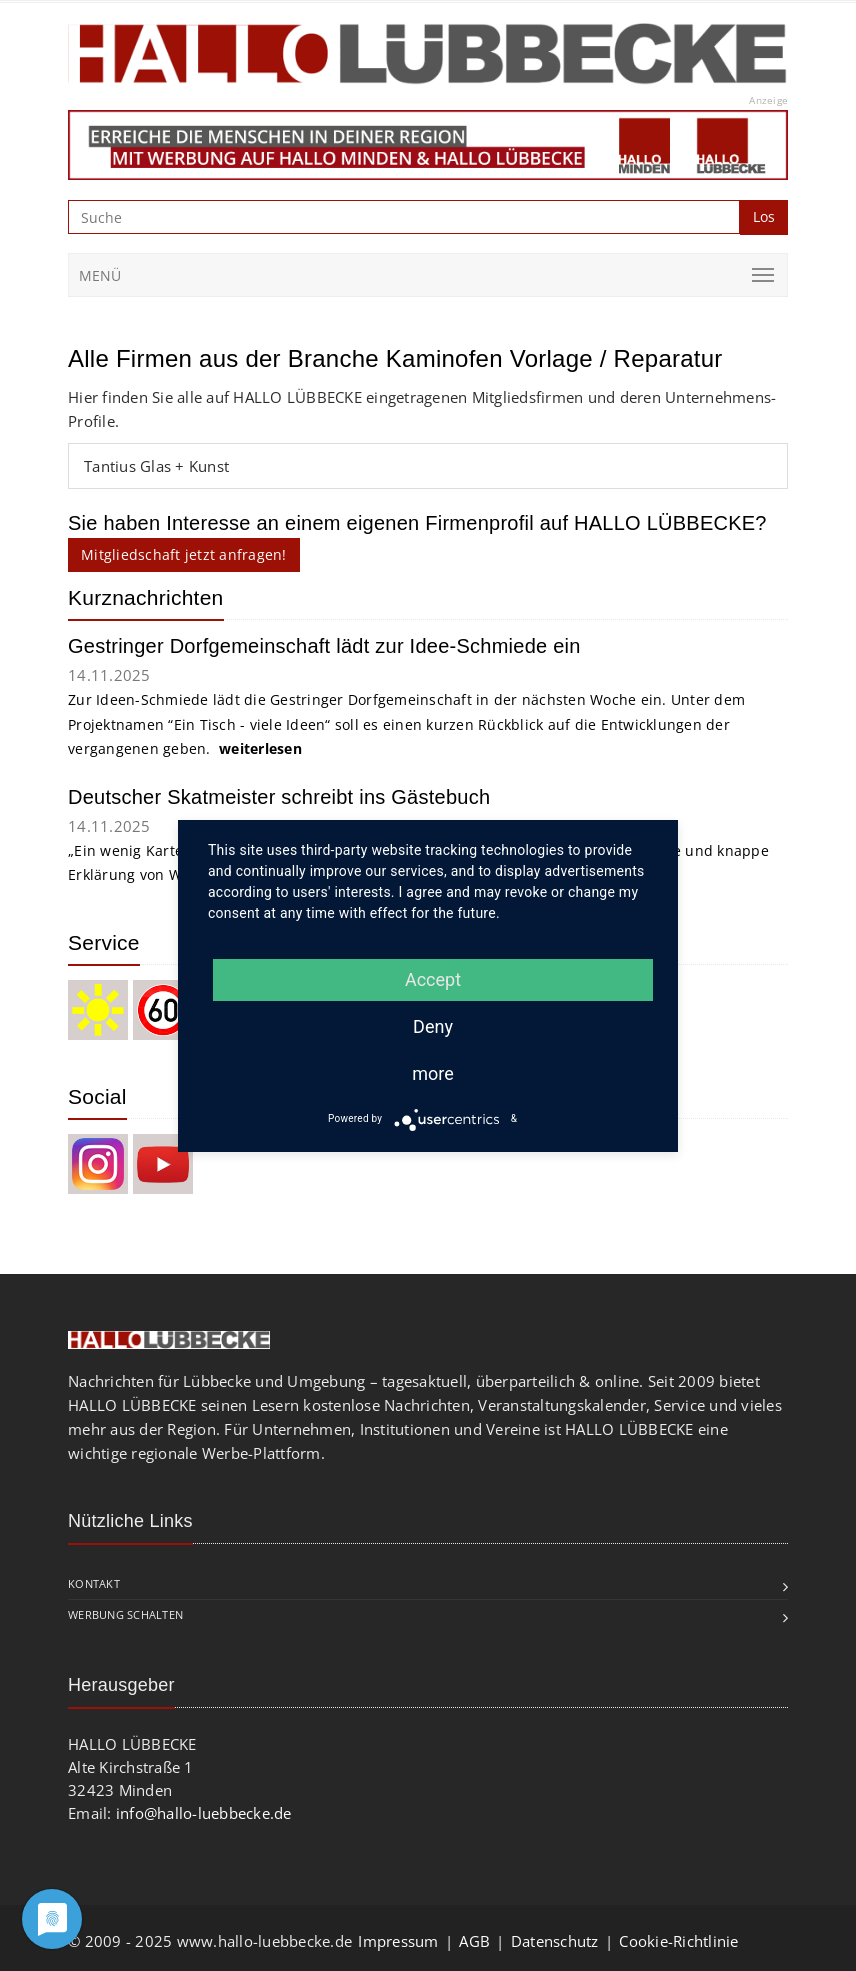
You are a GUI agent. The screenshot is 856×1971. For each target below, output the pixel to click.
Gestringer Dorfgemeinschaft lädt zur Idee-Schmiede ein (324, 646)
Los (764, 216)
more (433, 1073)
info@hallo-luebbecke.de (204, 1813)
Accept (433, 979)
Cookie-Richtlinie (678, 1941)
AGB (474, 1941)
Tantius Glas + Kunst (156, 466)
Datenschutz (555, 1941)
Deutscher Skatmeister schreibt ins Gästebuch (279, 797)
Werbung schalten (125, 1614)
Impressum (398, 1941)
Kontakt (94, 1583)
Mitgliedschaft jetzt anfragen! (184, 554)
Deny (433, 1026)
